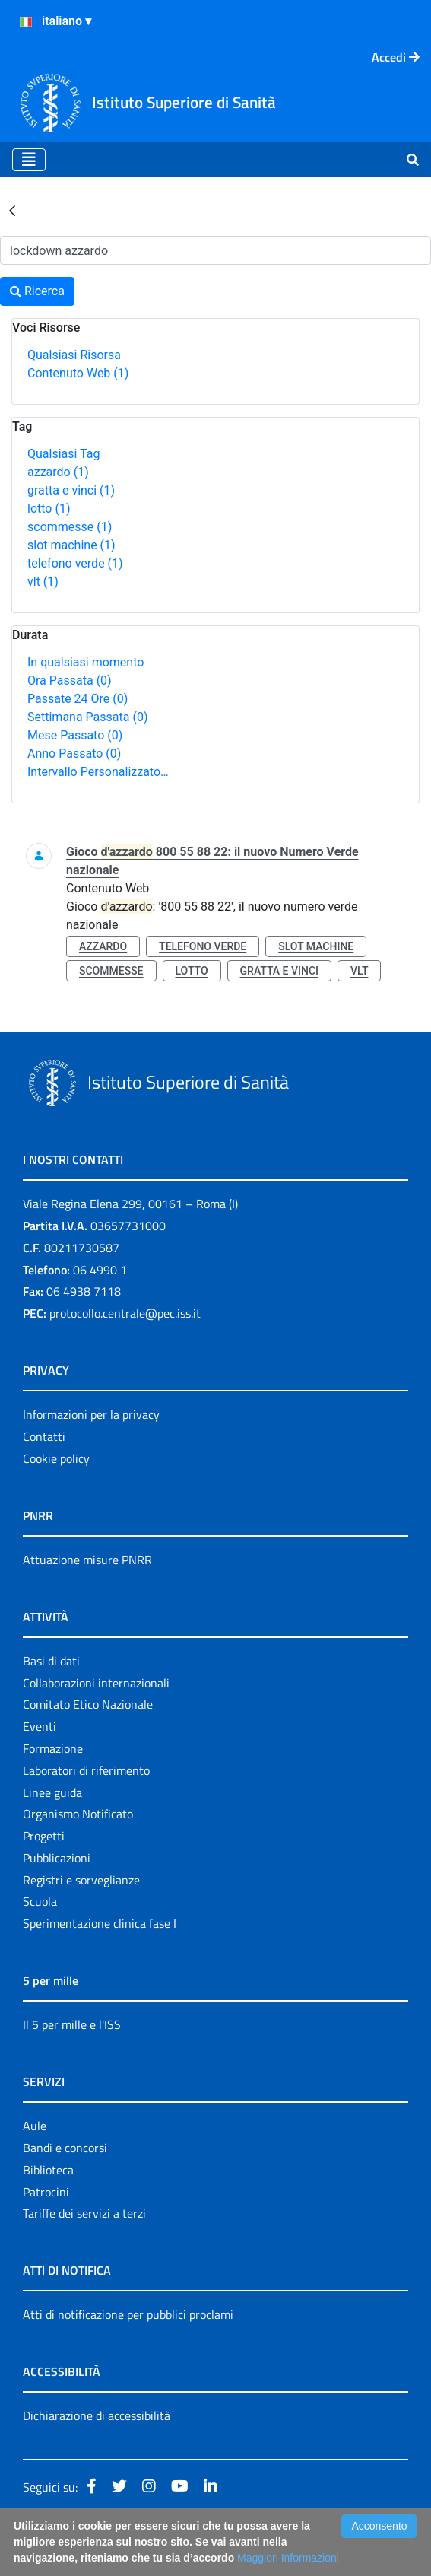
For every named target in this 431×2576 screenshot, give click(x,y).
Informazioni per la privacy (91, 1414)
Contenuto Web (77, 373)
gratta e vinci (71, 490)
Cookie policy (56, 1458)
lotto (48, 508)
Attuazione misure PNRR (87, 1559)
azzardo (58, 472)
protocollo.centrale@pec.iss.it (125, 1313)
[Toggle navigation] (29, 159)
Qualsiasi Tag (63, 454)
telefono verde (75, 563)
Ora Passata (69, 680)
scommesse (69, 527)
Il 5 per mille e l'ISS (72, 2024)
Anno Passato (74, 753)
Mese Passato (74, 735)
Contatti (44, 1436)
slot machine (71, 545)
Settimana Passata (87, 717)
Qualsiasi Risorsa (74, 355)
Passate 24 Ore (77, 699)
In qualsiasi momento (85, 662)
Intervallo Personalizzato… (98, 772)
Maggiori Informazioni (288, 2558)
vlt (43, 581)
